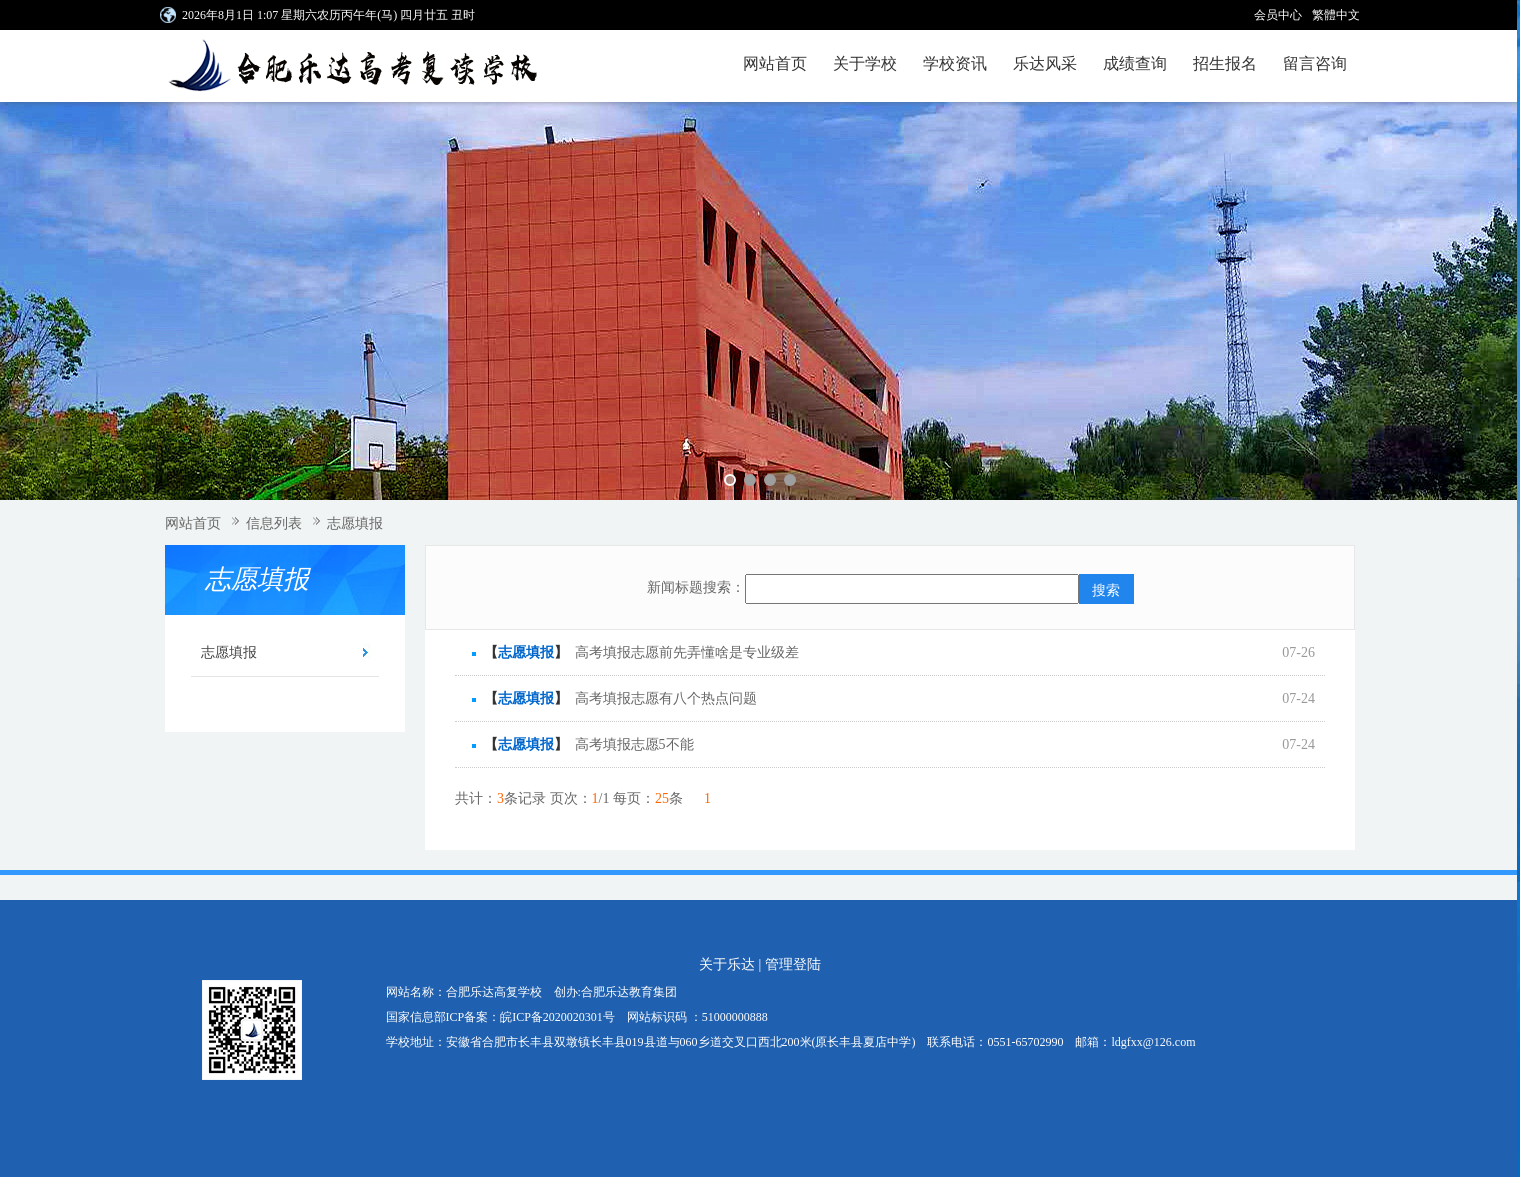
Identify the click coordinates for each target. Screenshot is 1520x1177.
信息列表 (274, 523)
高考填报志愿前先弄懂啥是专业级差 (687, 652)
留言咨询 (1315, 63)
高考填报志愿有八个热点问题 (666, 698)
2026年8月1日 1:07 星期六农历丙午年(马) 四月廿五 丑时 (328, 15)
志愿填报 (355, 523)
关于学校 (865, 63)
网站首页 (775, 63)
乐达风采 (1045, 63)
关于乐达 (727, 964)
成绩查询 (1135, 63)
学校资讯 (955, 63)
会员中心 (1278, 15)
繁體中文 (1336, 15)
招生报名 (1225, 63)
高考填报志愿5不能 (634, 744)
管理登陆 (793, 964)
